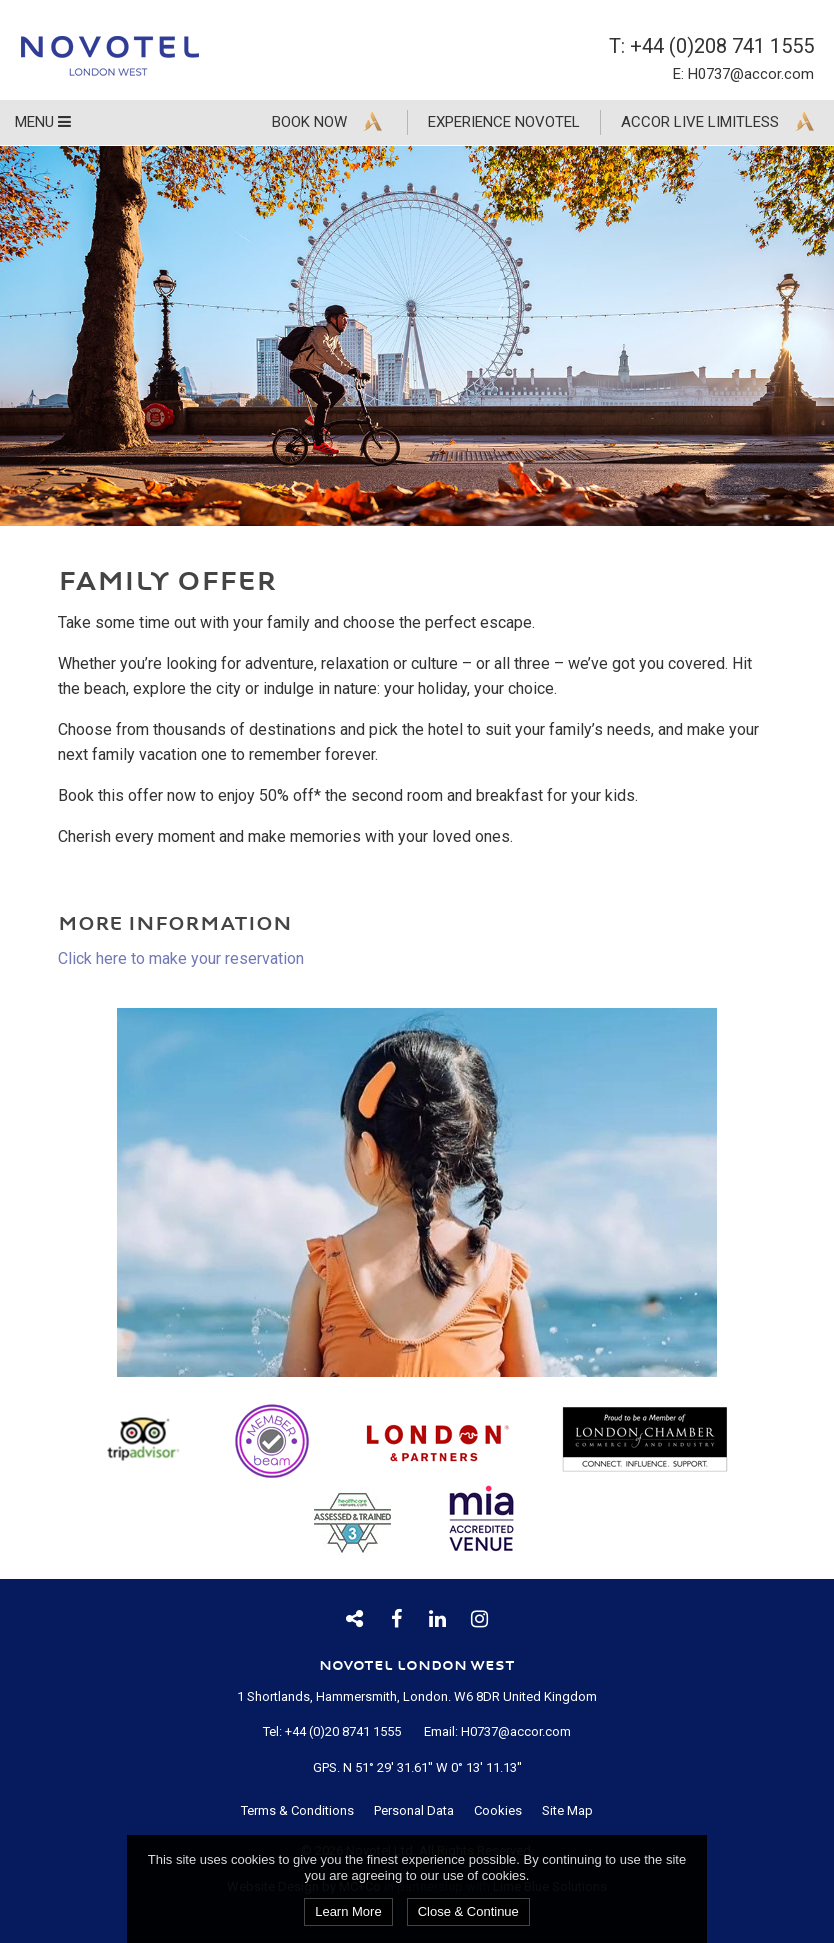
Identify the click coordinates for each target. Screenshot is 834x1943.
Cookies (498, 1810)
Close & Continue (468, 1911)
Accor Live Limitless (700, 122)
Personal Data (414, 1810)
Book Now (309, 122)
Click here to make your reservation (181, 958)
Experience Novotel (504, 122)
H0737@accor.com (751, 74)
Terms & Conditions (297, 1810)
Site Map (567, 1810)
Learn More (348, 1911)
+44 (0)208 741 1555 (722, 46)
